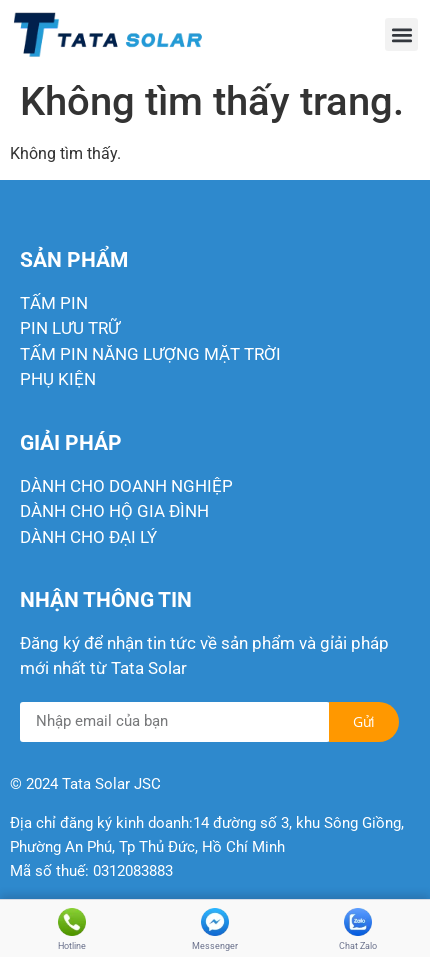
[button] (401, 34)
